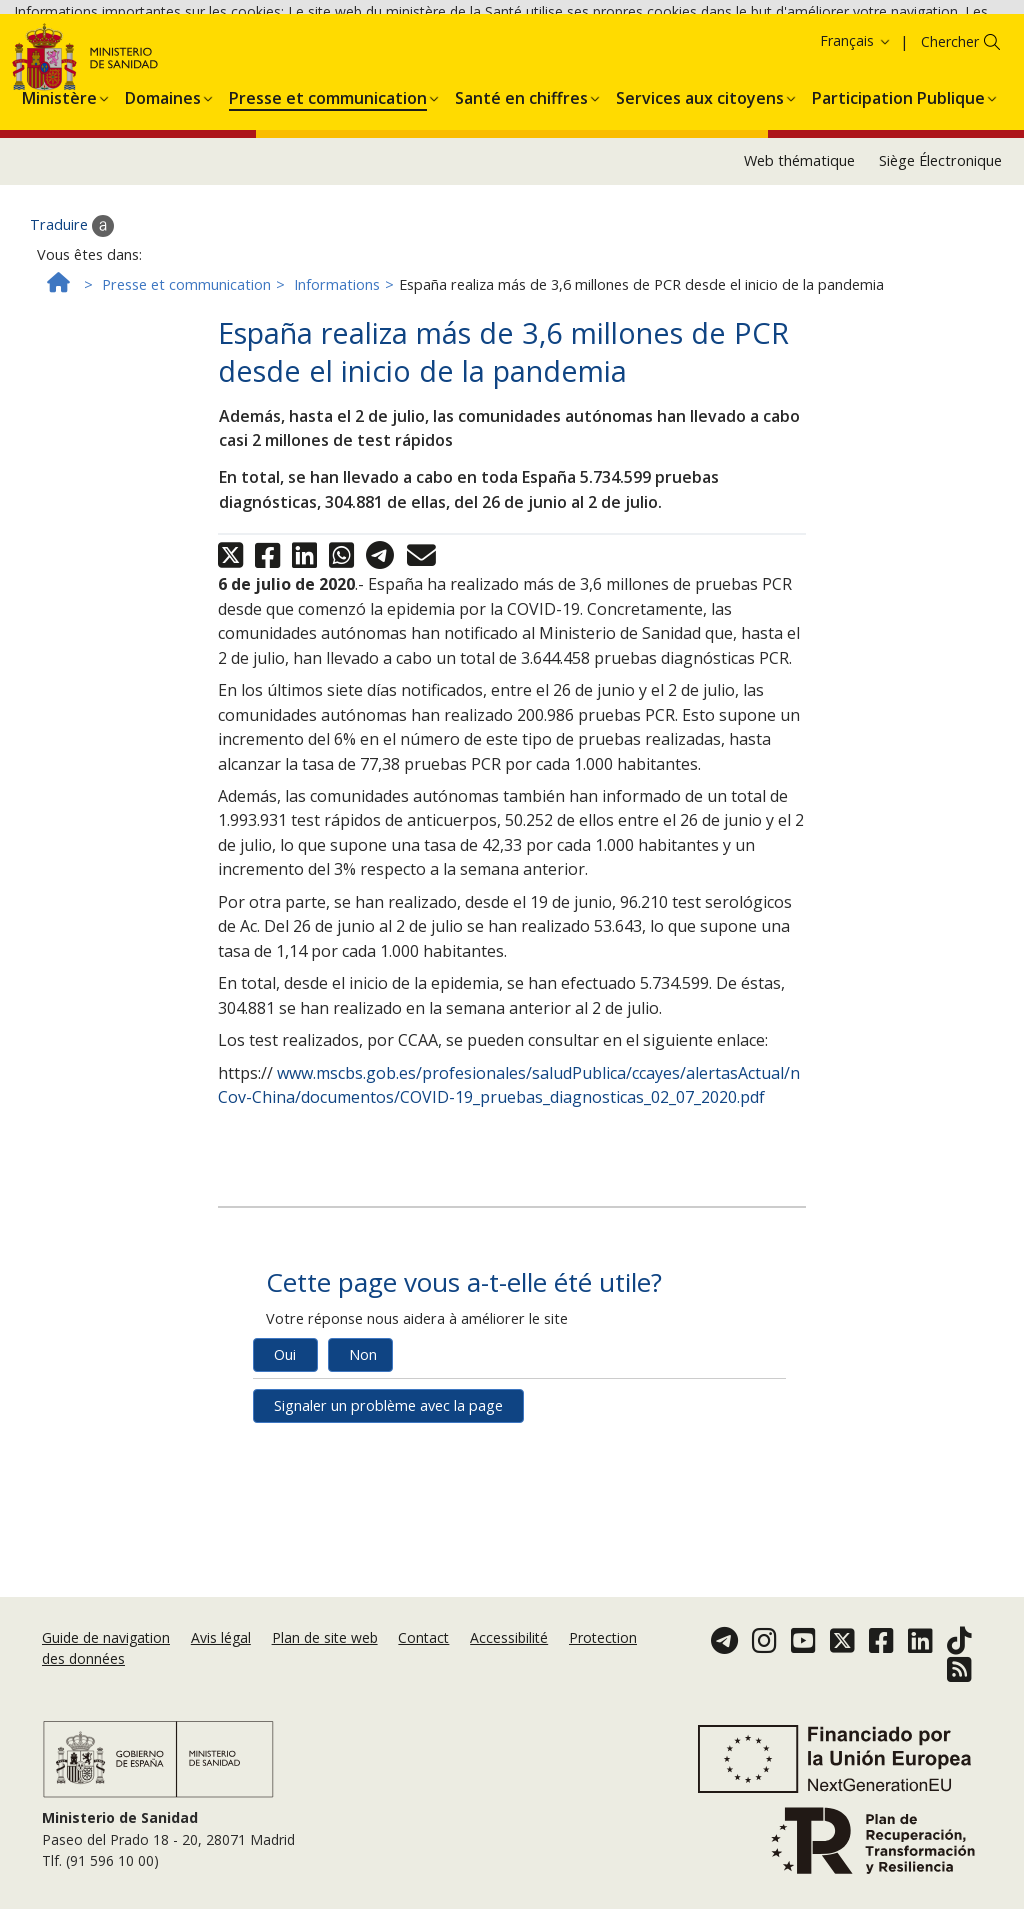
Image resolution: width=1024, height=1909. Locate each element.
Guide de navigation (106, 1637)
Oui (285, 1470)
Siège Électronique (940, 277)
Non (363, 1470)
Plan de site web (325, 1637)
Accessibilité (509, 1637)
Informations (337, 400)
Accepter (113, 90)
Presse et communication (186, 400)
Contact (423, 1637)
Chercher (950, 158)
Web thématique (799, 277)
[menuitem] (59, 211)
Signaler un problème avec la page (388, 1521)
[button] (59, 211)
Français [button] (856, 157)
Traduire (72, 342)
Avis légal (221, 1637)
